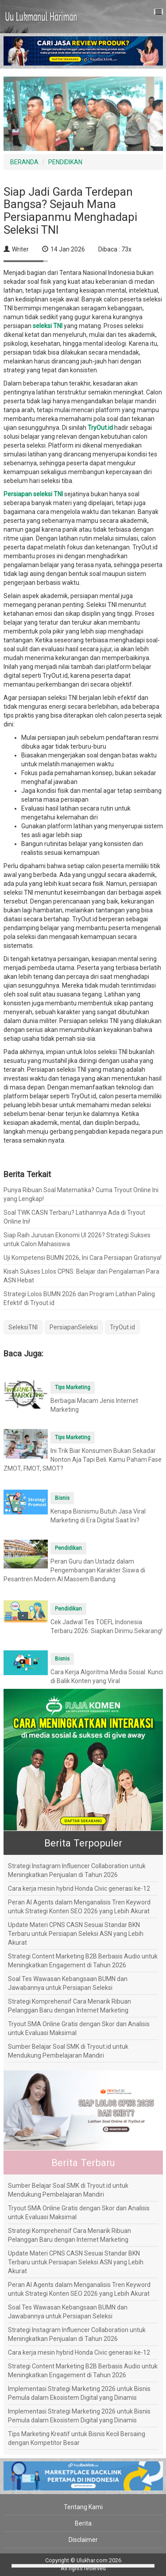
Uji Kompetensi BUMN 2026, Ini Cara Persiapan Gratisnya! (83, 1257)
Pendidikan (68, 1548)
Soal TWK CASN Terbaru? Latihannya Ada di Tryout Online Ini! (74, 1217)
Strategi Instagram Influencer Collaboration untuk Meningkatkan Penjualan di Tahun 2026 (77, 1870)
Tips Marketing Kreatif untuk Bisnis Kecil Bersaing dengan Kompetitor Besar (76, 2438)
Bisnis (62, 1498)
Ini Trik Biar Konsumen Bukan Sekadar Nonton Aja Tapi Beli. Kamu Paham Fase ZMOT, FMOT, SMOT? (83, 1459)
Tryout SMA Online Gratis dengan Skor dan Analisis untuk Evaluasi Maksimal (79, 2028)
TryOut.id (122, 1327)
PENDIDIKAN (65, 162)
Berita (83, 2523)
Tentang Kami (83, 2506)
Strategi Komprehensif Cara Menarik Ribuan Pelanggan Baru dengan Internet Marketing (69, 2006)
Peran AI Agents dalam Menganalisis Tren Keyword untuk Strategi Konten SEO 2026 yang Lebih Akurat (79, 1907)
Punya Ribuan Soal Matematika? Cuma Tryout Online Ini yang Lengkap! (81, 1194)
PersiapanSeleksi (74, 1327)
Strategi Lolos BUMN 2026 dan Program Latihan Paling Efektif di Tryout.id (79, 1298)
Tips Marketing (72, 1387)
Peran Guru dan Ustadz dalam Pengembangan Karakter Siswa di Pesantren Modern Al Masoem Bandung (74, 1570)
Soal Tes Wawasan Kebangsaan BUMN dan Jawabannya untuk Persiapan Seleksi (67, 1983)
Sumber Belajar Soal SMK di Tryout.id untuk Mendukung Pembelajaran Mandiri (68, 2051)
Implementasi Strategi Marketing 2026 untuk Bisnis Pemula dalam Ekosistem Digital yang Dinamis (79, 2393)
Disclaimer (83, 2539)
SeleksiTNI (23, 1327)
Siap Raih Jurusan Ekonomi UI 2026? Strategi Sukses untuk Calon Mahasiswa (77, 1239)
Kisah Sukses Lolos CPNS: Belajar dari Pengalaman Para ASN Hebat (81, 1276)
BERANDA (24, 162)
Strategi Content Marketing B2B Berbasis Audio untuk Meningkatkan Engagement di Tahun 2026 (83, 1961)
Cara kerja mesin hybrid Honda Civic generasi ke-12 (79, 1888)
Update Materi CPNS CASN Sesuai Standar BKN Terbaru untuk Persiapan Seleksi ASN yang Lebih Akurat (75, 1933)
